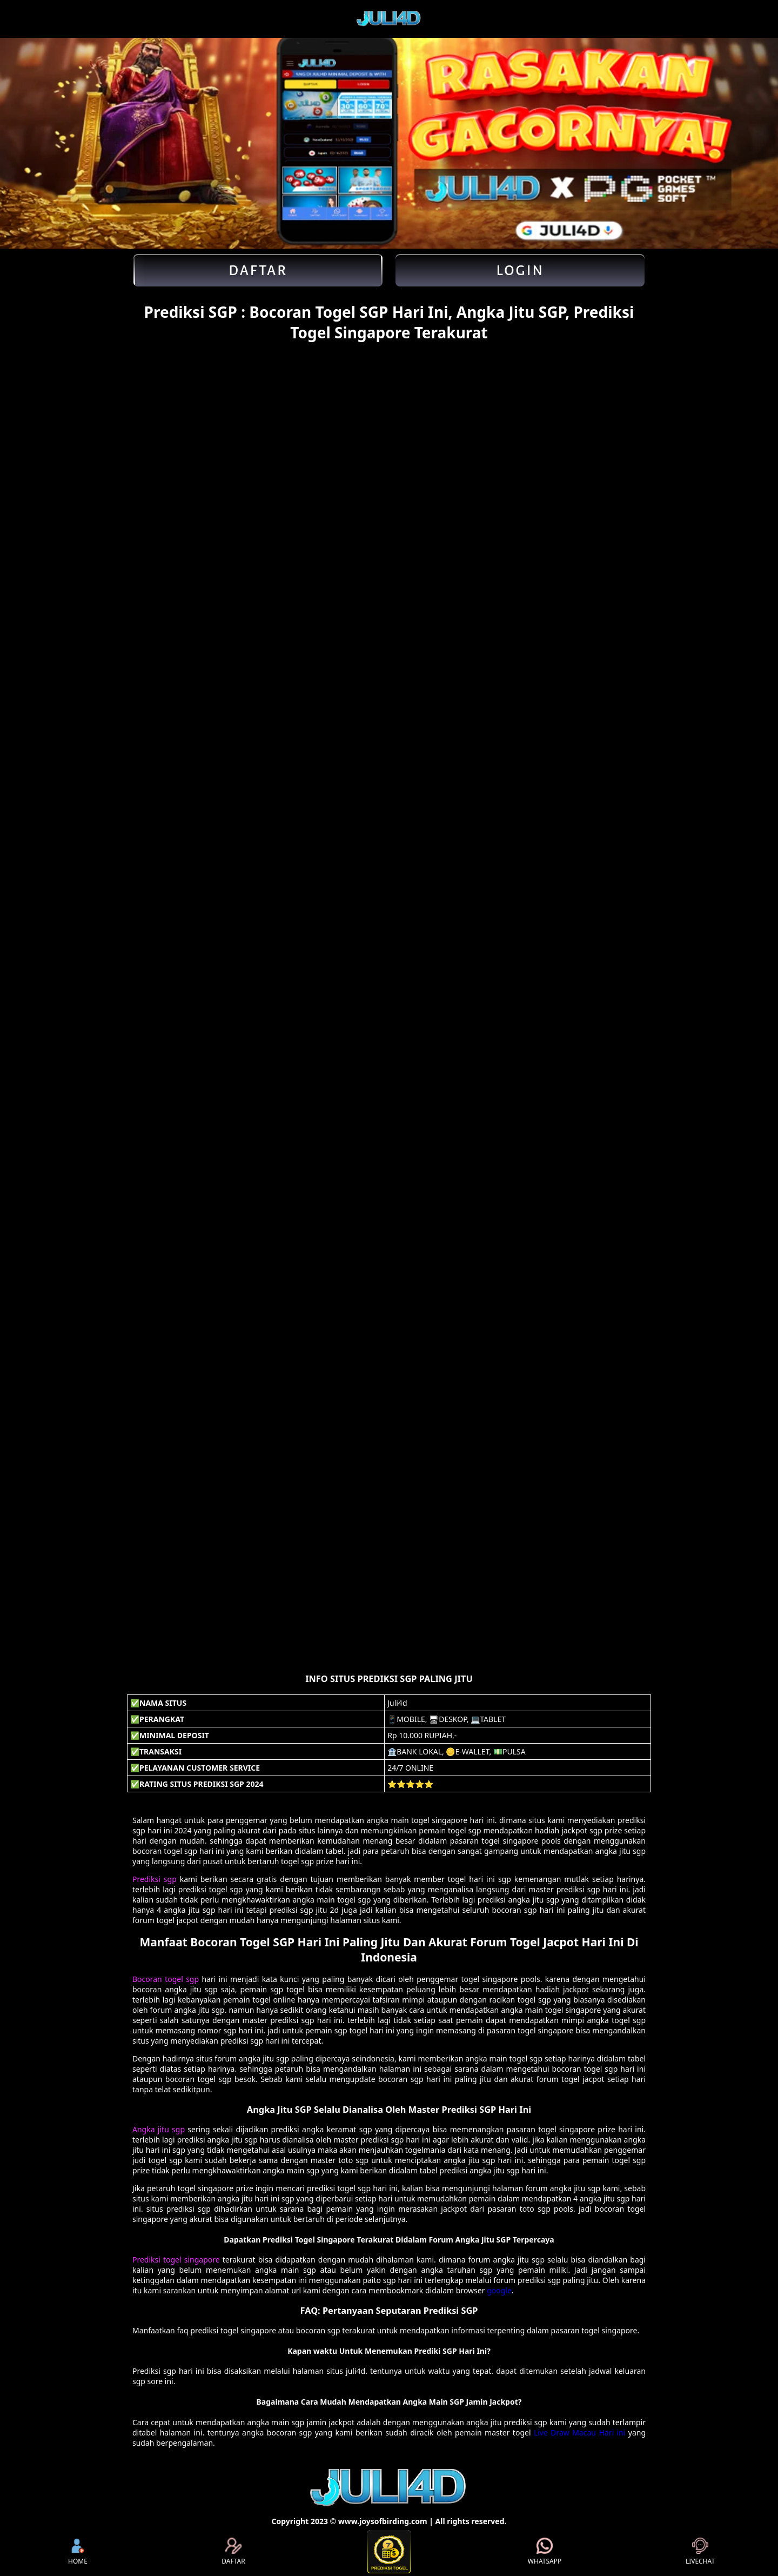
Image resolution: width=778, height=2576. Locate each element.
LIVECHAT (700, 2552)
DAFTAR (233, 2552)
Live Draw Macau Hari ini (579, 2432)
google (499, 2290)
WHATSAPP (544, 2552)
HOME (78, 2552)
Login (520, 270)
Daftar (258, 270)
